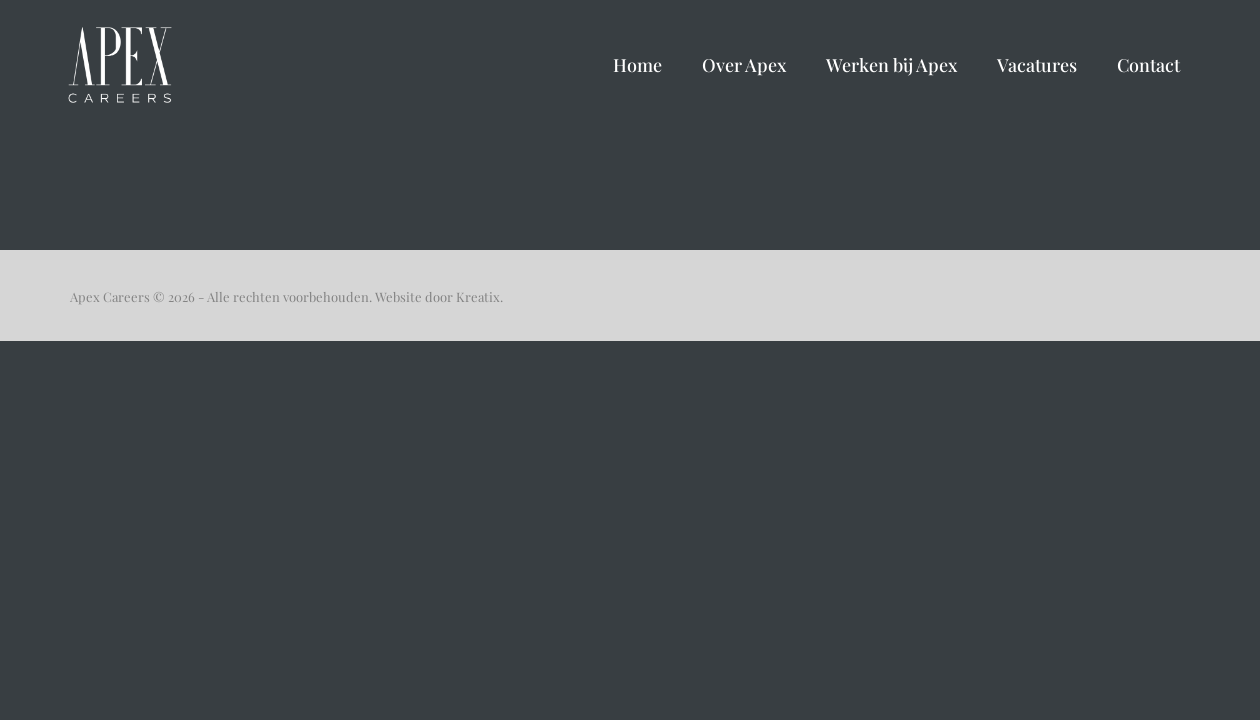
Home (637, 65)
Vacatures (1037, 65)
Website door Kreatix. (439, 296)
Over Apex (744, 65)
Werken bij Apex (891, 65)
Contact (1148, 65)
